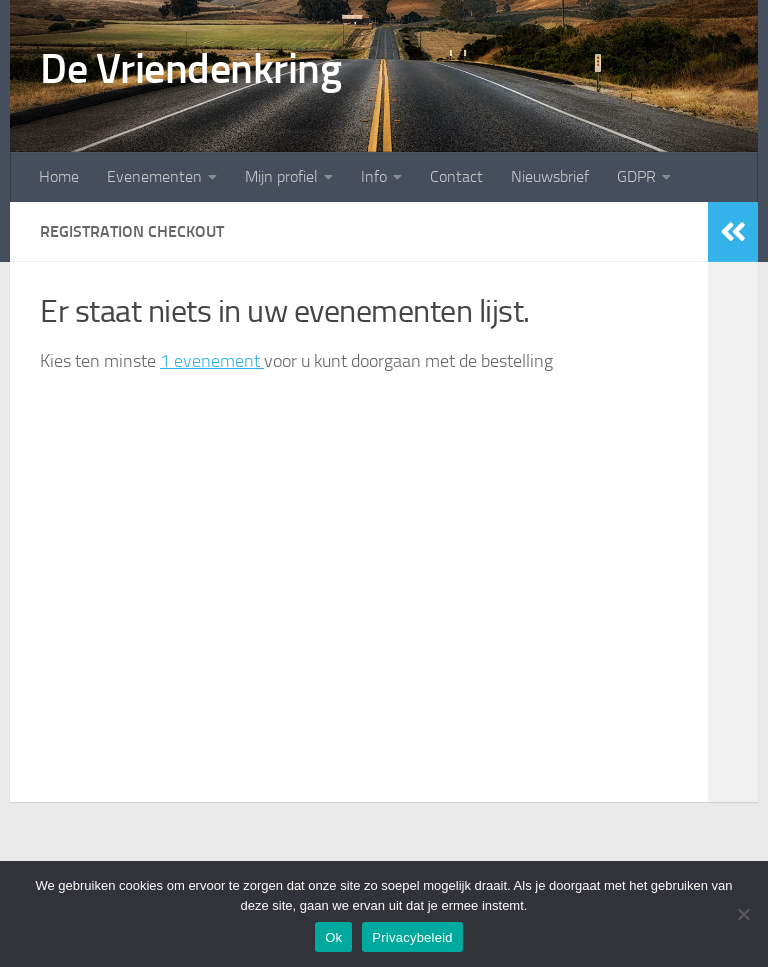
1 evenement (212, 361)
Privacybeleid (412, 937)
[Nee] (743, 914)
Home (59, 176)
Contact (456, 176)
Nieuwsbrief (550, 176)
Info (374, 176)
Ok (333, 937)
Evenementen (154, 176)
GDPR (636, 176)
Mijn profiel (281, 176)
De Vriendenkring (190, 69)
